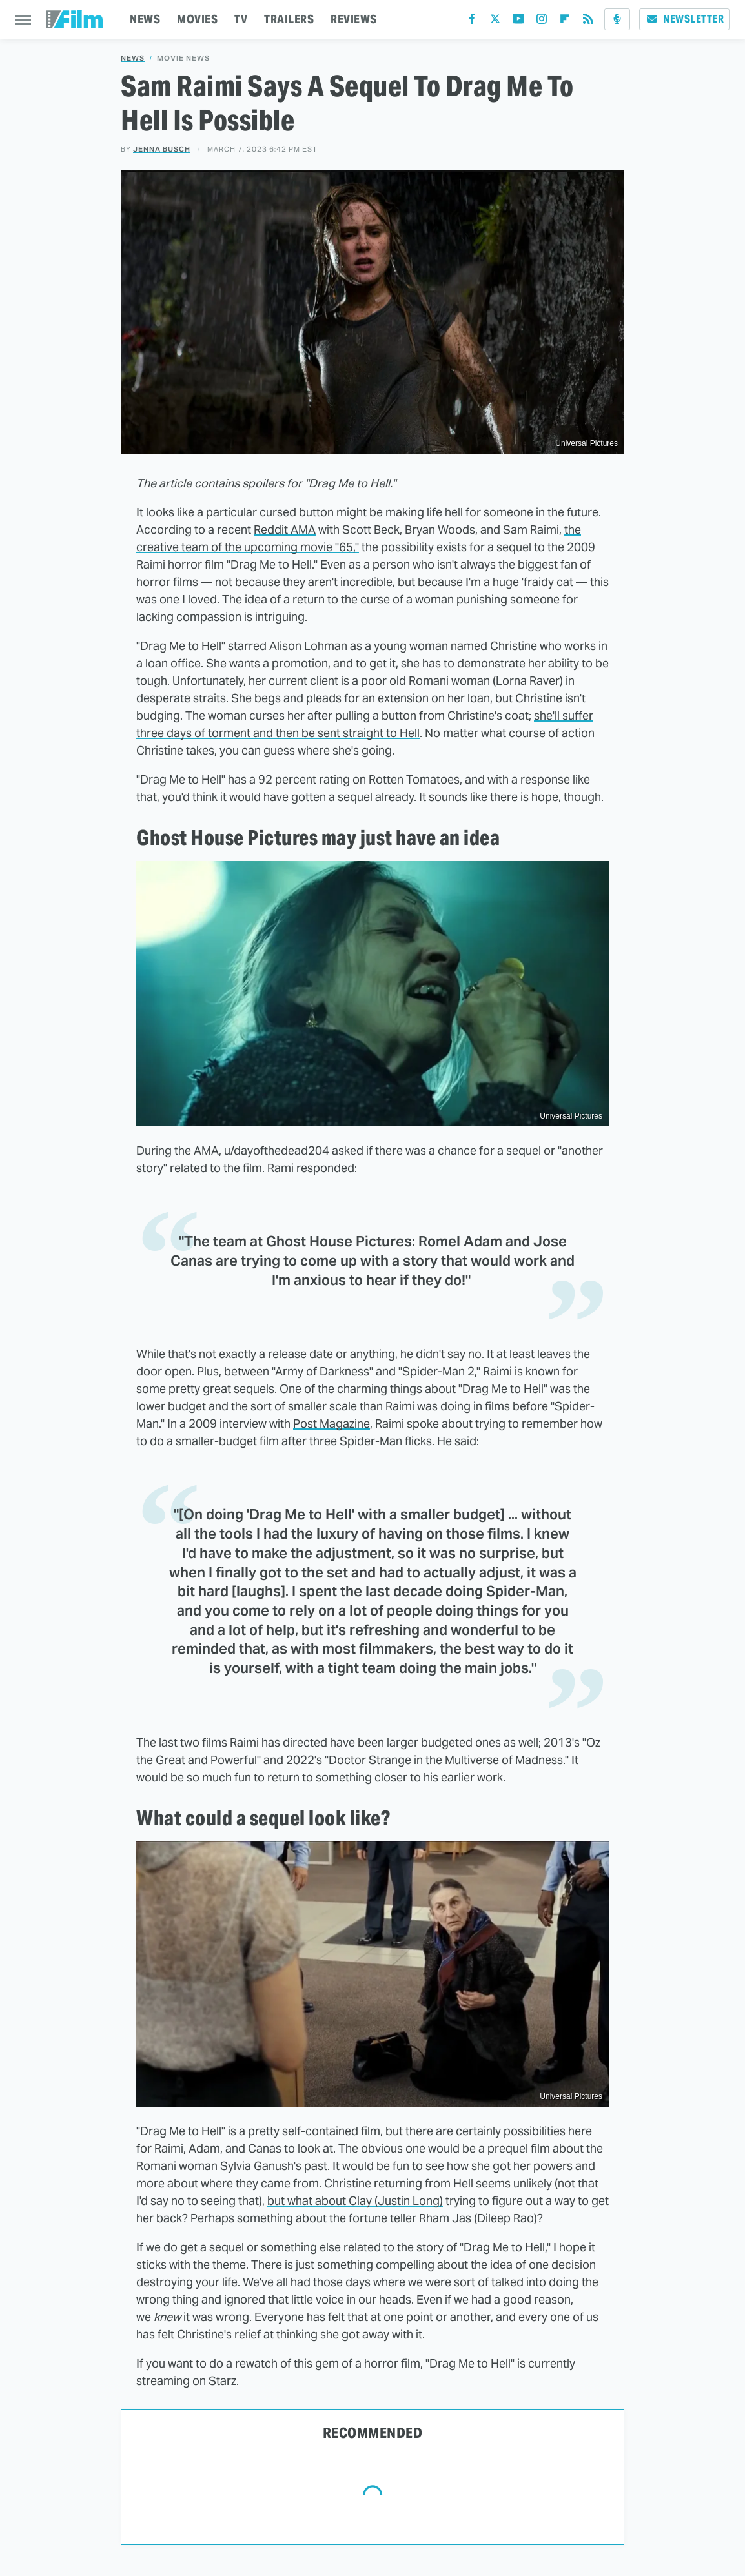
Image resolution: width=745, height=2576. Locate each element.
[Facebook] (472, 21)
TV (240, 19)
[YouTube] (518, 21)
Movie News (183, 58)
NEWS (145, 19)
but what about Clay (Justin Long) (355, 2200)
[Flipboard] (565, 21)
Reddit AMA (285, 529)
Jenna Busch (161, 149)
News (133, 58)
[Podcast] (617, 19)
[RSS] (588, 21)
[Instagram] (542, 21)
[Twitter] (495, 21)
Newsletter (684, 19)
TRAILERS (289, 19)
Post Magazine (331, 1423)
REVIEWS (354, 19)
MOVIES (197, 19)
